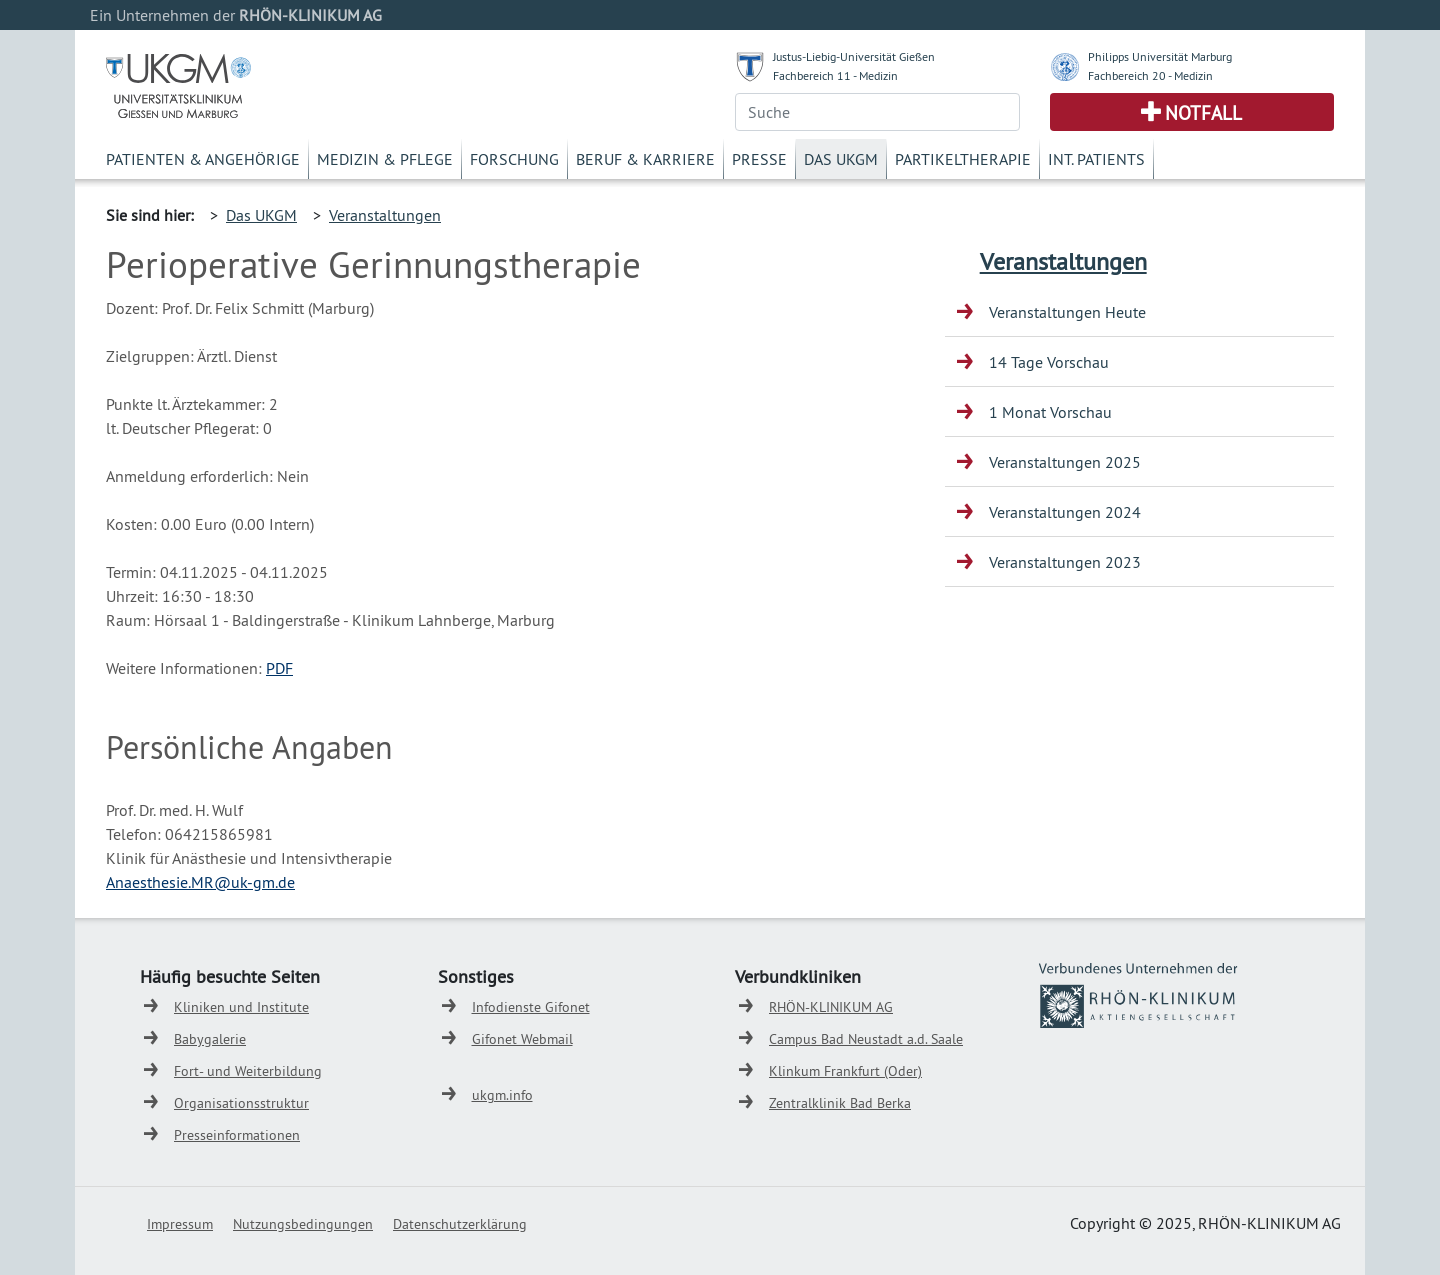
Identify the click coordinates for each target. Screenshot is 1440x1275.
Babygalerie (210, 1039)
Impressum (180, 1224)
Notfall (1203, 113)
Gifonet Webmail (522, 1039)
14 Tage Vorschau (1049, 362)
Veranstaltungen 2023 (1065, 562)
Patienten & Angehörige (203, 159)
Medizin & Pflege (385, 159)
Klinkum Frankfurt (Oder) (845, 1071)
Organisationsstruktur (241, 1103)
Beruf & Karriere (645, 159)
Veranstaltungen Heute (1067, 312)
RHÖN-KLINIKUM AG (831, 1007)
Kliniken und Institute (241, 1007)
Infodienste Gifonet (531, 1007)
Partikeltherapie (963, 159)
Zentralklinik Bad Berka (840, 1103)
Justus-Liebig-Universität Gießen (854, 56)
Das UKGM (841, 159)
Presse (759, 159)
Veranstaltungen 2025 (1065, 462)
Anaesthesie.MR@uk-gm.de (200, 882)
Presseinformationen (237, 1135)
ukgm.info (502, 1095)
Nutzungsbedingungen (303, 1224)
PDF (279, 668)
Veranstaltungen (385, 215)
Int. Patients (1096, 159)
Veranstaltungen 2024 (1065, 512)
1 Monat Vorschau (1050, 412)
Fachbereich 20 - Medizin (1150, 75)
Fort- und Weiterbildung (248, 1071)
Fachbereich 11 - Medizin (835, 75)
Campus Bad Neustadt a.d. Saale (866, 1039)
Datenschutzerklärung (460, 1224)
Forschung (514, 159)
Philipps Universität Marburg (1160, 56)
